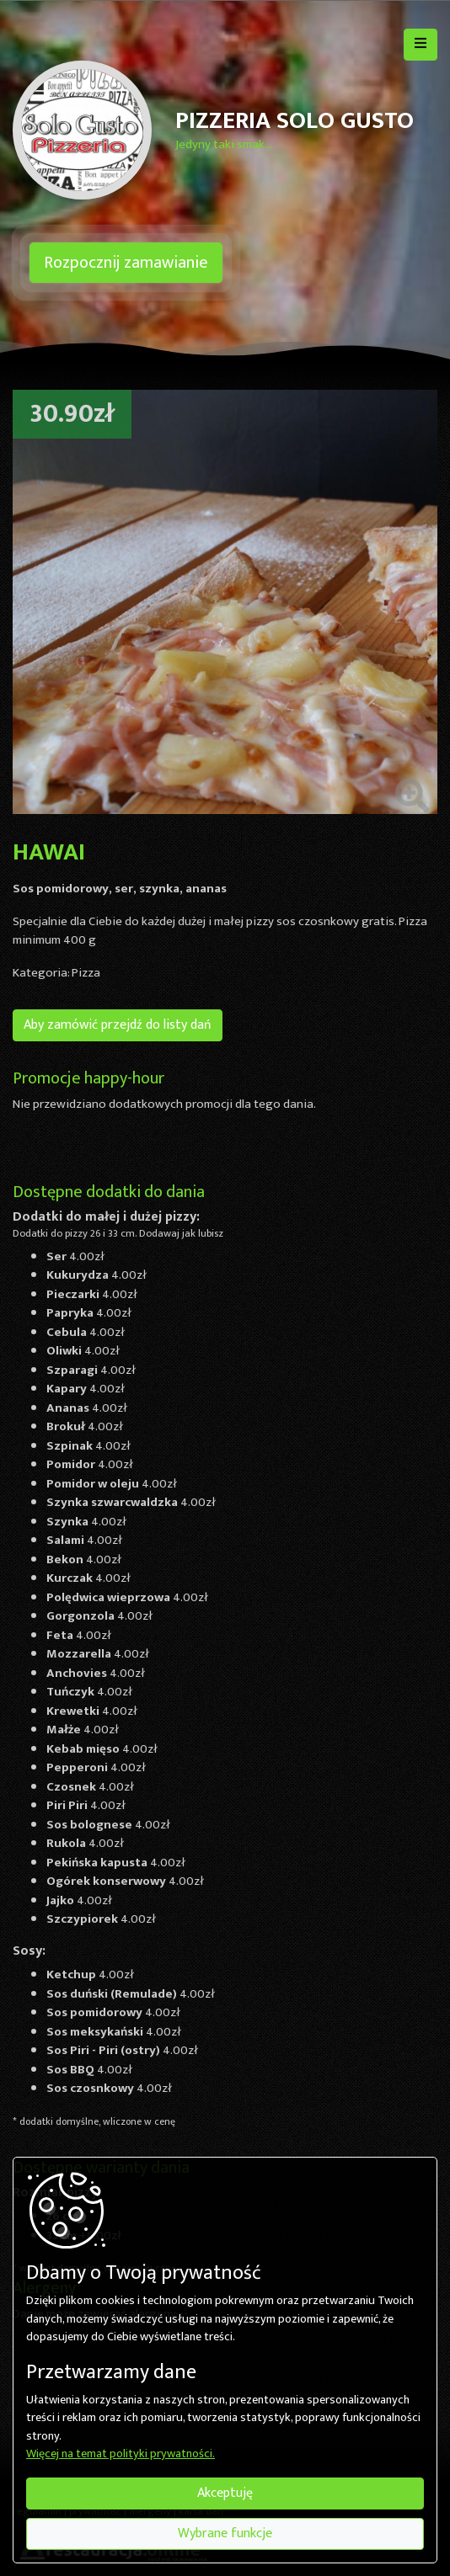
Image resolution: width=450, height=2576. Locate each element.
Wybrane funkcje (225, 2533)
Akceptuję (225, 2493)
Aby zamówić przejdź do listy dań (118, 1025)
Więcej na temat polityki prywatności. (120, 2455)
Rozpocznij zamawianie (126, 262)
